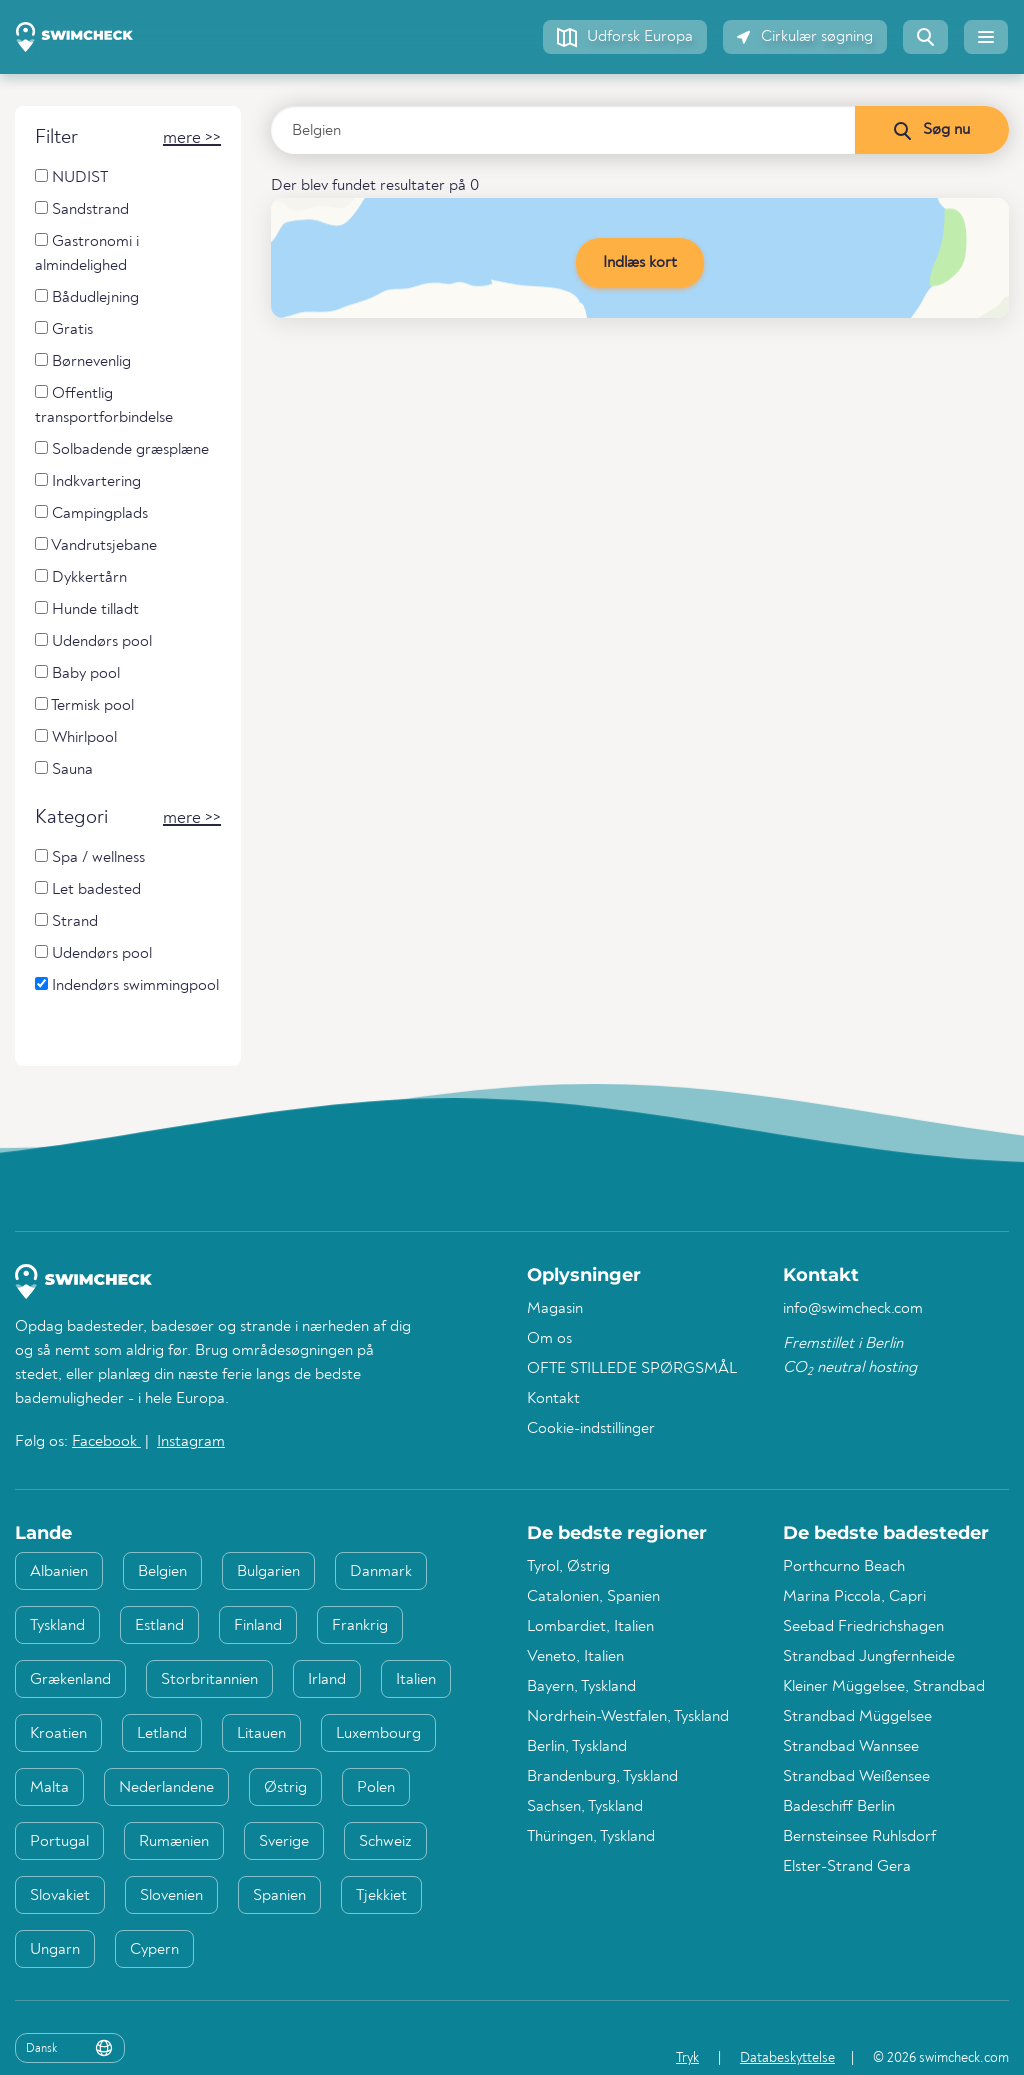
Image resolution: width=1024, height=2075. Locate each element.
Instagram (191, 1442)
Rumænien (174, 1842)
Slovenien (171, 1896)
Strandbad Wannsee (851, 1747)
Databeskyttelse (787, 2058)
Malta (49, 1788)
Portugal (59, 1842)
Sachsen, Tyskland (585, 1807)
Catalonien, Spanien (593, 1597)
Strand (66, 921)
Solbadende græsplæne (122, 449)
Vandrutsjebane (96, 545)
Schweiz (385, 1842)
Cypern (154, 1950)
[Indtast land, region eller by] (563, 130)
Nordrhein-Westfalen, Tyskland (628, 1717)
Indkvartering (88, 481)
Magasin (555, 1309)
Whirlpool (76, 737)
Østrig (285, 1788)
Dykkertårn (81, 577)
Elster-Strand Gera (847, 1867)
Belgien (162, 1572)
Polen (376, 1788)
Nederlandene (166, 1788)
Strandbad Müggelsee (857, 1717)
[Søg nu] (931, 130)
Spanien (279, 1896)
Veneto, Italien (575, 1657)
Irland (327, 1680)
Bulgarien (268, 1572)
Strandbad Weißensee (856, 1777)
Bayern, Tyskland (581, 1687)
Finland (258, 1626)
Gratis (64, 329)
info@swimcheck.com (853, 1309)
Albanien (59, 1572)
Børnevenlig (83, 361)
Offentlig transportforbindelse (104, 405)
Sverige (284, 1842)
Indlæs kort (640, 263)
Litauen (261, 1734)
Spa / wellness (90, 857)
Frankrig (360, 1626)
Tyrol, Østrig (568, 1567)
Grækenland (70, 1680)
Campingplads (91, 513)
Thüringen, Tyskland (591, 1837)
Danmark (381, 1572)
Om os (549, 1339)
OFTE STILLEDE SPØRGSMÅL (632, 1369)
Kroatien (58, 1734)
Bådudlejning (87, 297)
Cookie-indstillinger (591, 1429)
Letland (162, 1734)
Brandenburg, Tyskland (602, 1777)
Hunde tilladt (87, 609)
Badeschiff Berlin (839, 1807)
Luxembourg (378, 1734)
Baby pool (77, 673)
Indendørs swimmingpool (127, 985)
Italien (416, 1680)
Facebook (106, 1442)
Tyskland (57, 1626)
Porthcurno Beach (844, 1567)
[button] (625, 37)
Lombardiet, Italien (590, 1627)
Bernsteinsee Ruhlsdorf (859, 1837)
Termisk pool (84, 705)
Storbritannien (209, 1680)
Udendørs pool (93, 641)
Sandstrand (82, 209)
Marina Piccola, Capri (854, 1597)
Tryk (687, 2058)
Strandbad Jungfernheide (869, 1657)
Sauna (64, 769)
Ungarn (55, 1950)
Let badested (88, 889)
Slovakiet (60, 1896)
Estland (159, 1626)
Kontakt (553, 1399)
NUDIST (71, 177)
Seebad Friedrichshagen (863, 1627)
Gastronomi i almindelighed (87, 253)
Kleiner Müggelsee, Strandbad (884, 1687)
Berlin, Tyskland (577, 1747)
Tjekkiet (381, 1896)
